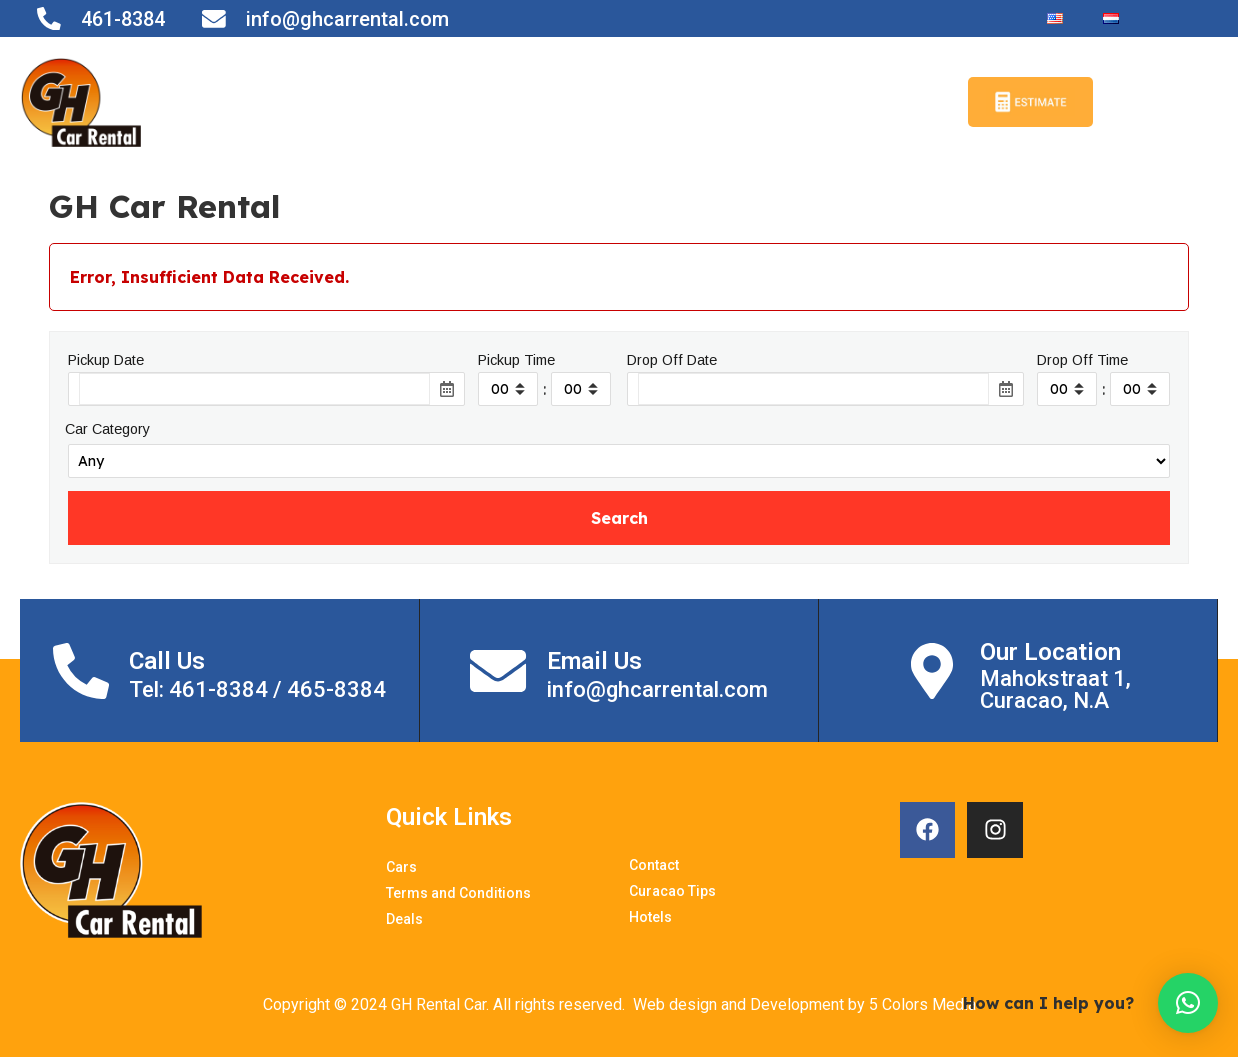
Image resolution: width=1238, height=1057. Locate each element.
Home (253, 102)
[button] (1188, 1003)
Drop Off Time (1082, 360)
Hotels (890, 102)
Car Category (107, 429)
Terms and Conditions (451, 102)
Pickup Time (516, 360)
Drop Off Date (672, 360)
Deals (683, 102)
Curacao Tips (783, 102)
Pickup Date (106, 360)
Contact (604, 102)
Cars (314, 102)
